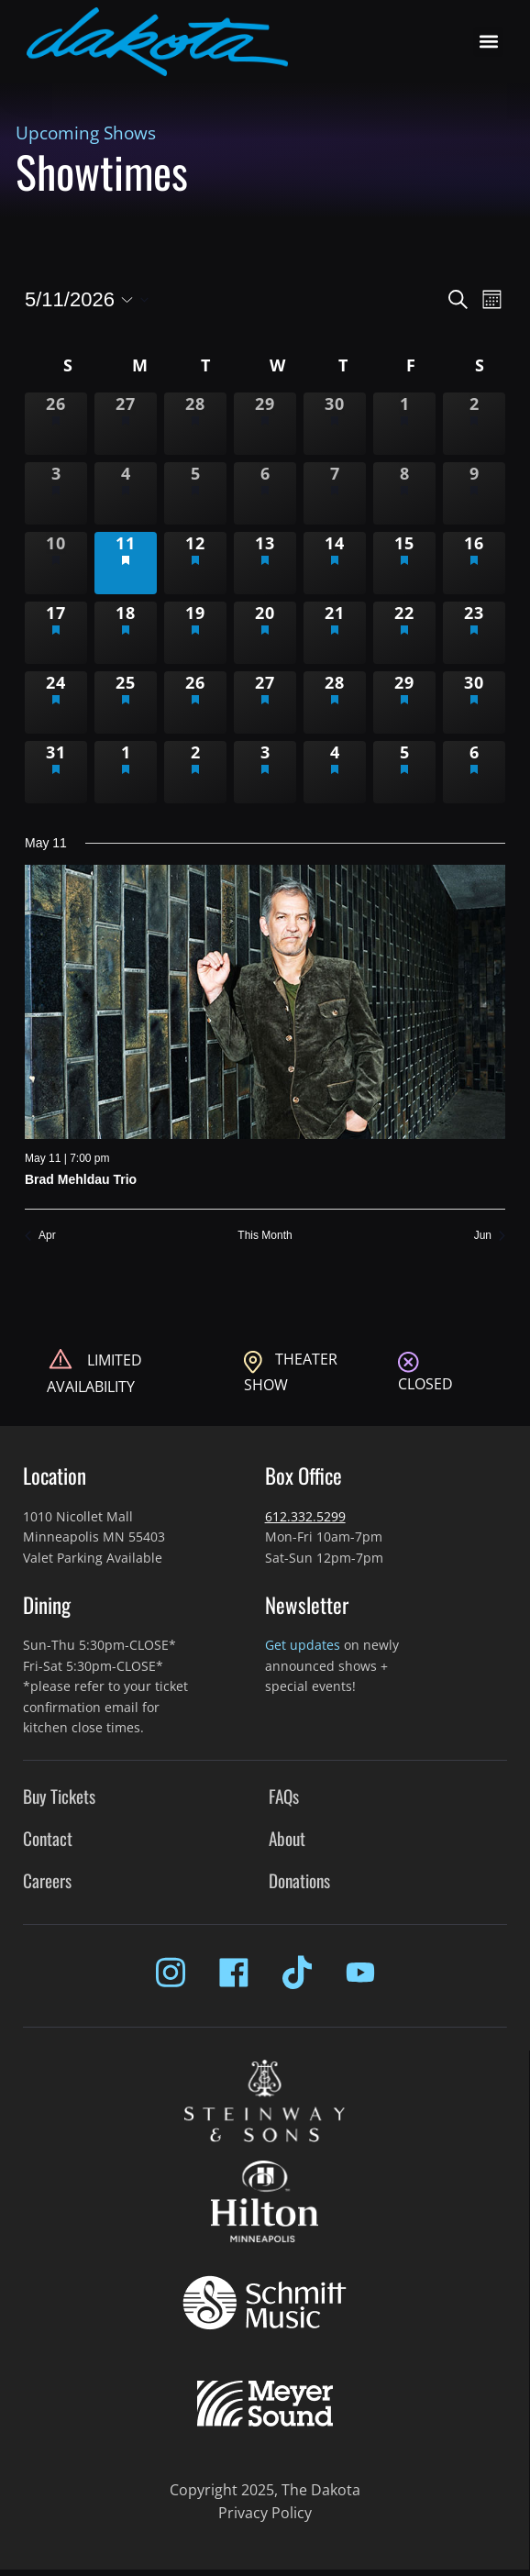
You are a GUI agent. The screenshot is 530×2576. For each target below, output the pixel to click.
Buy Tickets (59, 1796)
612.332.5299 (305, 1516)
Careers (47, 1880)
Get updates (302, 1644)
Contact (47, 1838)
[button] (488, 42)
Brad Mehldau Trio (81, 1179)
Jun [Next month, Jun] (489, 1235)
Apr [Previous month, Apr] (40, 1235)
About (287, 1838)
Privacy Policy (265, 2513)
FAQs (284, 1796)
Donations (299, 1880)
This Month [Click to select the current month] (264, 1235)
